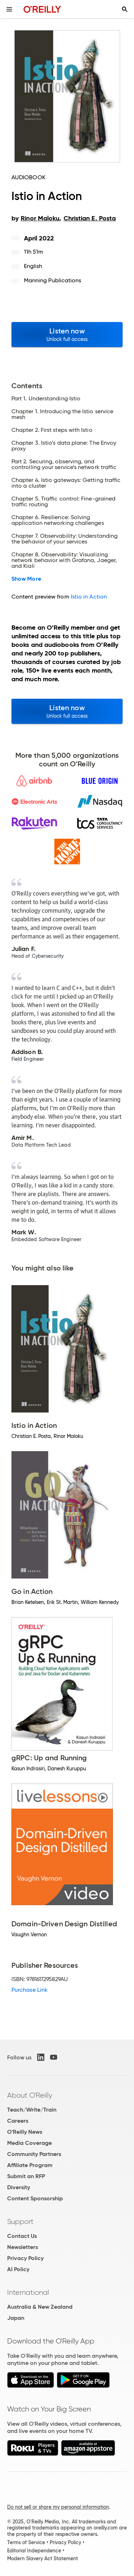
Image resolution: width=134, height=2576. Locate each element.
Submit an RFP (26, 2176)
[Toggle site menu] (9, 9)
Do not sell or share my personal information (58, 2507)
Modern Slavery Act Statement (42, 2558)
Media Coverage (29, 2143)
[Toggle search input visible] (124, 9)
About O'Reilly (29, 2095)
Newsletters (22, 2247)
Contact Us (22, 2236)
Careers (17, 2120)
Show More (26, 579)
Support (20, 2221)
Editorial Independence (34, 2550)
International (28, 2292)
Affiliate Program (30, 2165)
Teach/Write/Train (31, 2109)
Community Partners (34, 2154)
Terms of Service (26, 2542)
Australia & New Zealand (40, 2307)
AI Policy (18, 2269)
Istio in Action (89, 596)
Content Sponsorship (35, 2198)
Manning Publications (52, 280)
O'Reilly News (24, 2132)
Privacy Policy (25, 2258)
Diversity (18, 2187)
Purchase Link (29, 1989)
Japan (15, 2318)
